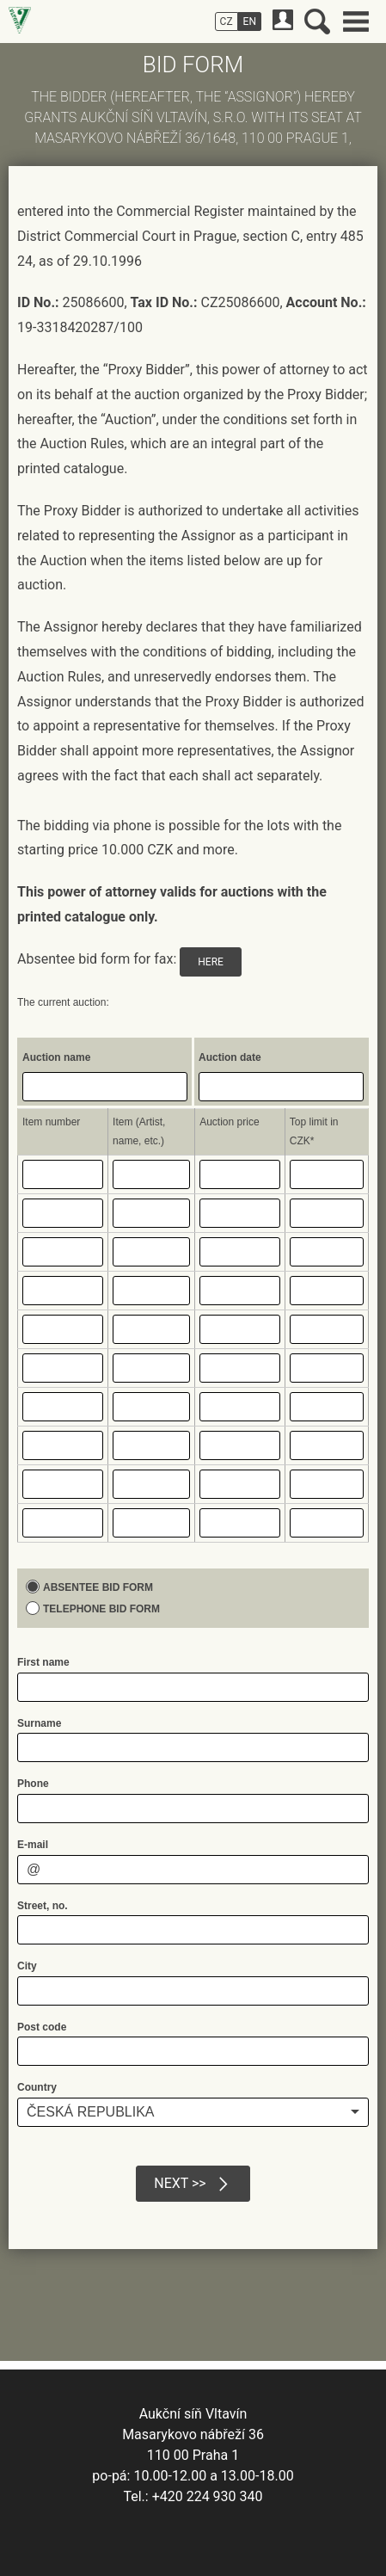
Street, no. (42, 1906)
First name (43, 1662)
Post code (41, 2027)
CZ (226, 21)
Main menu (356, 21)
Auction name (56, 1057)
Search (317, 21)
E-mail (32, 1845)
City (27, 1966)
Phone (33, 1784)
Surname (39, 1723)
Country (37, 2087)
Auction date (230, 1057)
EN (249, 21)
